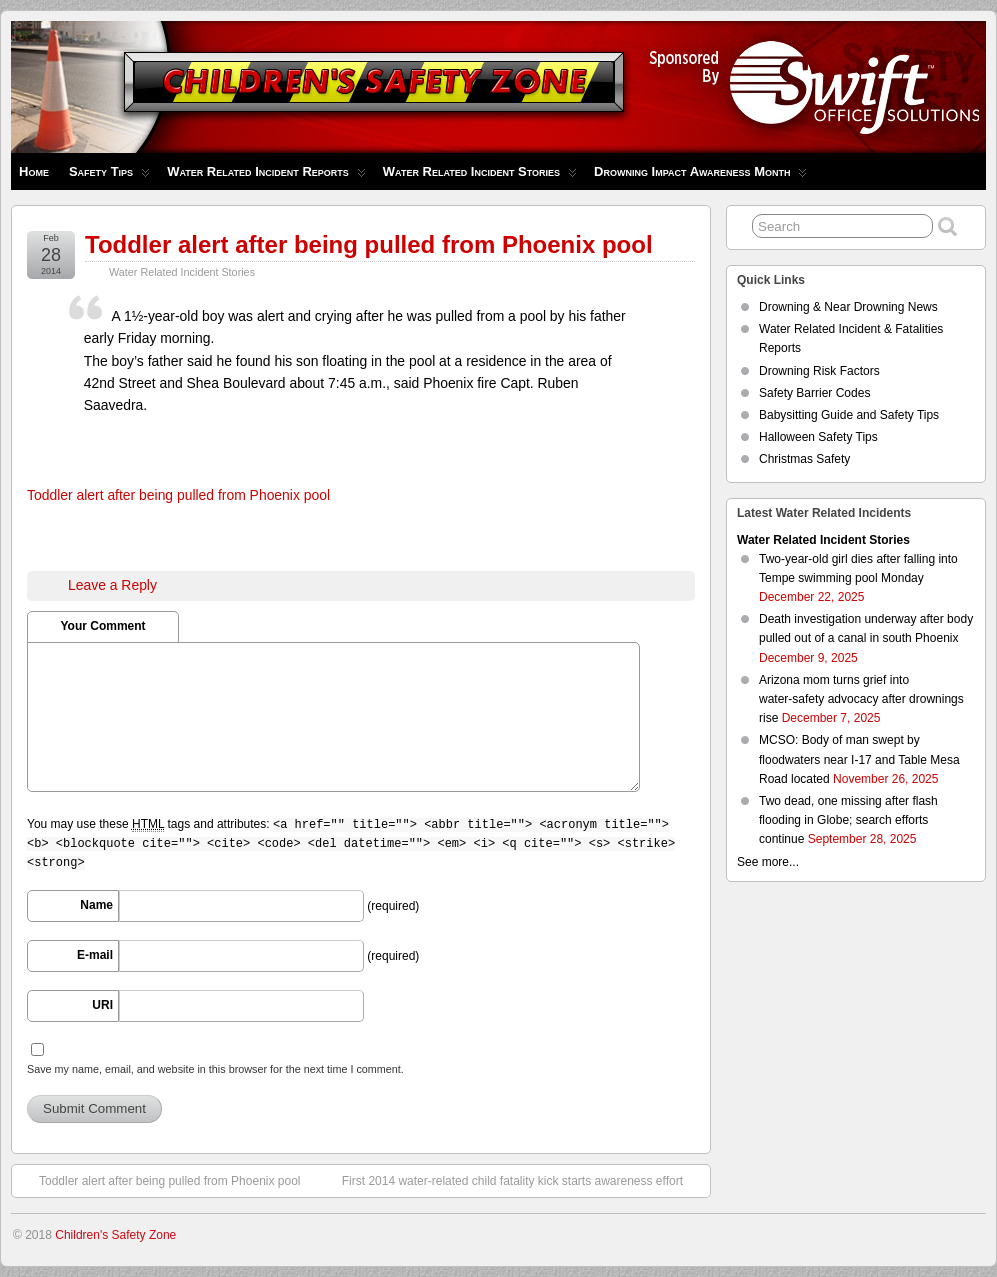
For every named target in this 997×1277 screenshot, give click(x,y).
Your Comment (102, 626)
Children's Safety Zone (115, 1235)
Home (34, 171)
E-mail (95, 955)
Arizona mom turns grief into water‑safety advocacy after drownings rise (861, 699)
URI (102, 1005)
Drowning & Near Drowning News (848, 307)
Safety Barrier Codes (814, 393)
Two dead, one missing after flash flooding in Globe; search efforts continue (848, 820)
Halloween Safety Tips (818, 437)
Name (96, 905)
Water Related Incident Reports (266, 176)
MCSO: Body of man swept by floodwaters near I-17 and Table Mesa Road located (859, 759)
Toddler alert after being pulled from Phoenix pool (369, 244)
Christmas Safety (804, 459)
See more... (768, 862)
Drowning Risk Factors (819, 371)
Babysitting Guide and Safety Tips (849, 415)
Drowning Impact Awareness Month (700, 176)
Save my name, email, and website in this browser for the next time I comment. (215, 1069)
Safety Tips (109, 176)
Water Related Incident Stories (480, 176)
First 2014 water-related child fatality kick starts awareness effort (522, 1180)
